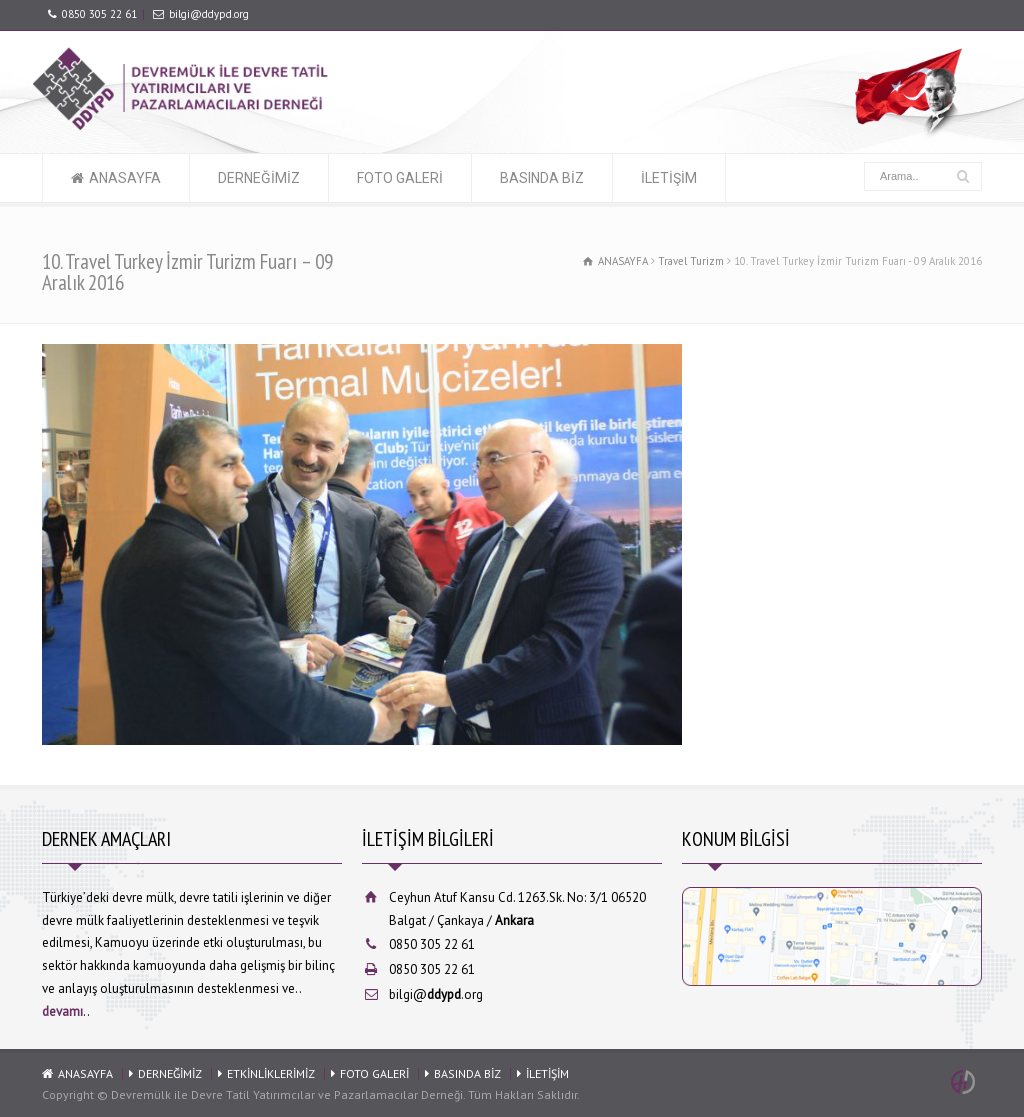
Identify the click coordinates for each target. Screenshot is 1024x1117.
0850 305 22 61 (99, 14)
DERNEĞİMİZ (259, 178)
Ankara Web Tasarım (966, 1082)
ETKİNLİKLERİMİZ (271, 1073)
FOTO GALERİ (400, 178)
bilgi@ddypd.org (209, 14)
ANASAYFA (125, 178)
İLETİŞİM (669, 178)
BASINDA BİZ (542, 178)
